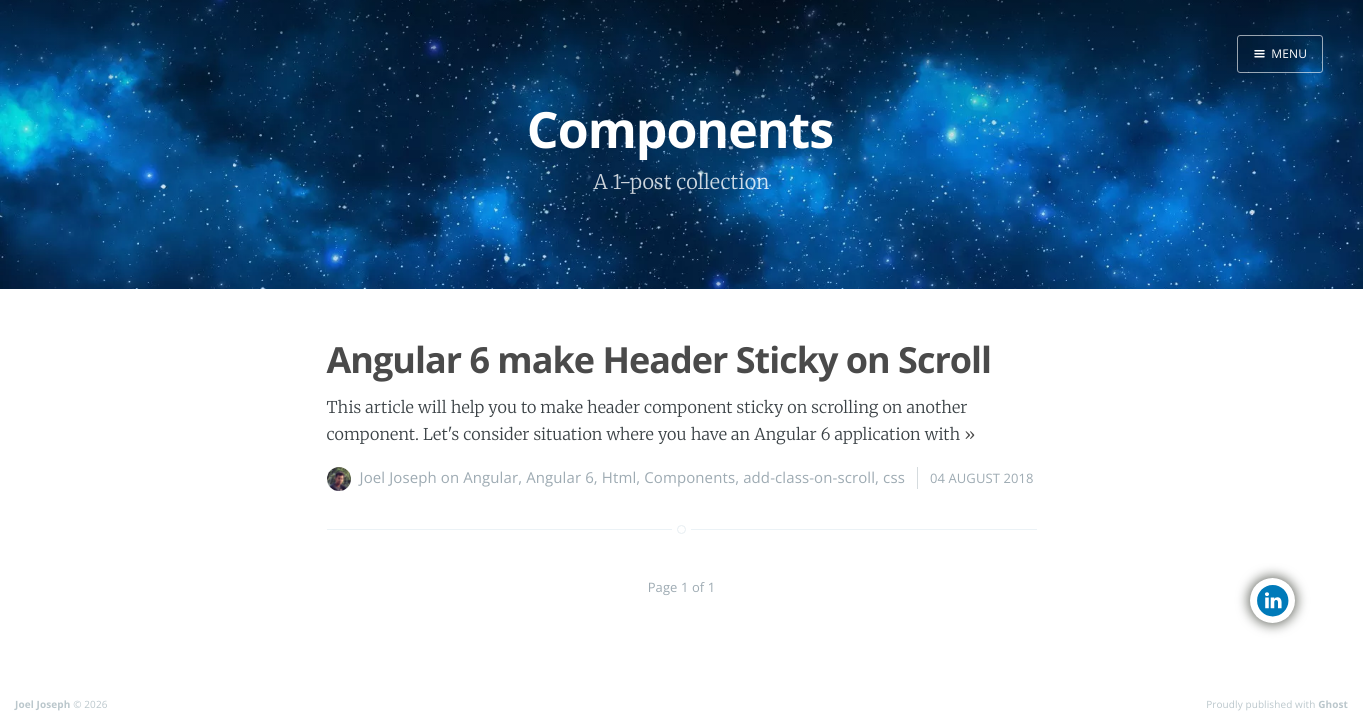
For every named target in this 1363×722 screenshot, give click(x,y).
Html (619, 478)
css (894, 478)
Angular (490, 478)
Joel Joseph (398, 478)
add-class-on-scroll (809, 478)
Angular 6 (560, 478)
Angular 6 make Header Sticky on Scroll (659, 359)
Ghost (1333, 704)
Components (689, 478)
